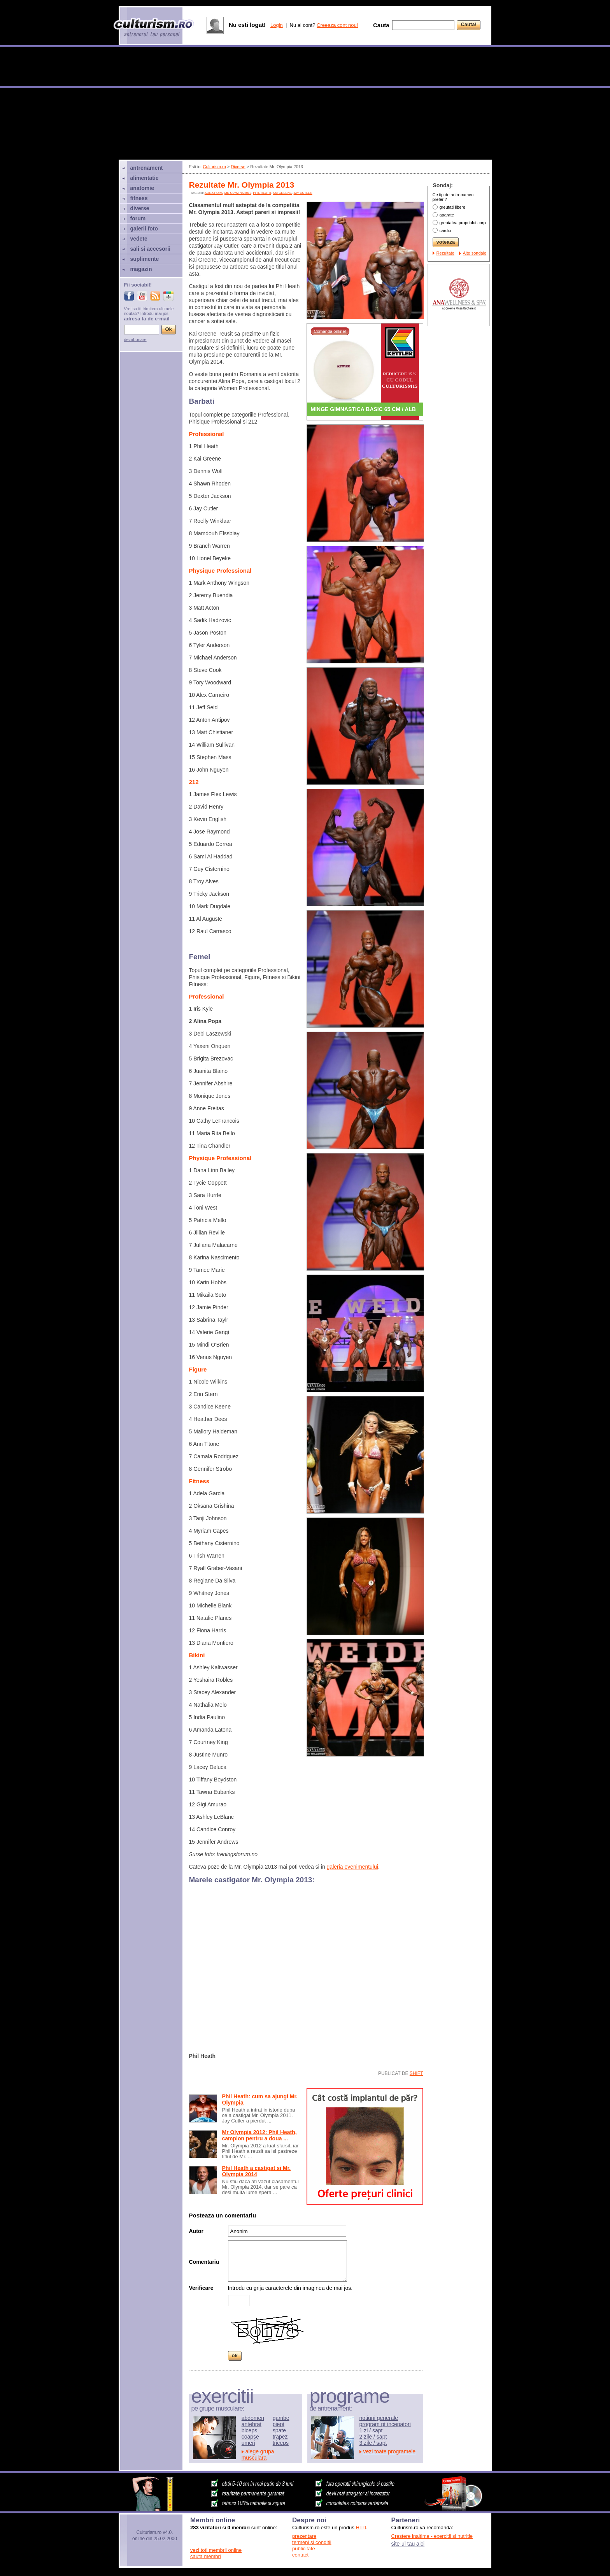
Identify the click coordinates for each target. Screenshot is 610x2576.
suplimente (144, 259)
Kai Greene (282, 193)
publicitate (303, 2548)
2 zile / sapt (373, 2437)
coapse (250, 2437)
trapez (280, 2437)
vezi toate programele (389, 2451)
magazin (141, 269)
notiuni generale (378, 2418)
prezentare (304, 2536)
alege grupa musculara (258, 2454)
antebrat (251, 2424)
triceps (281, 2443)
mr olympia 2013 (237, 193)
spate (279, 2430)
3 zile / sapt (373, 2443)
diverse (139, 208)
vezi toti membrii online (216, 2550)
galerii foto (144, 228)
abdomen (253, 2418)
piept (278, 2424)
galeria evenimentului (352, 1867)
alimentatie (144, 178)
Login (276, 25)
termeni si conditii (311, 2542)
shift (416, 2073)
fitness (139, 198)
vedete (138, 239)
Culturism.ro (214, 166)
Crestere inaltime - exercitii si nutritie (432, 2536)
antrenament (146, 168)
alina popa (214, 193)
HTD (361, 2527)
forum (138, 218)
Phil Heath (262, 193)
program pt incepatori (385, 2424)
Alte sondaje (475, 253)
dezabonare (135, 339)
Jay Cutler (303, 193)
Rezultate (445, 253)
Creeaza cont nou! (337, 25)
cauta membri (205, 2556)
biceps (249, 2430)
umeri (248, 2443)
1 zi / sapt (371, 2430)
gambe (281, 2418)
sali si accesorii (150, 249)
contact (300, 2555)
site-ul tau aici (408, 2544)
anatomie (142, 188)
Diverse (238, 166)
